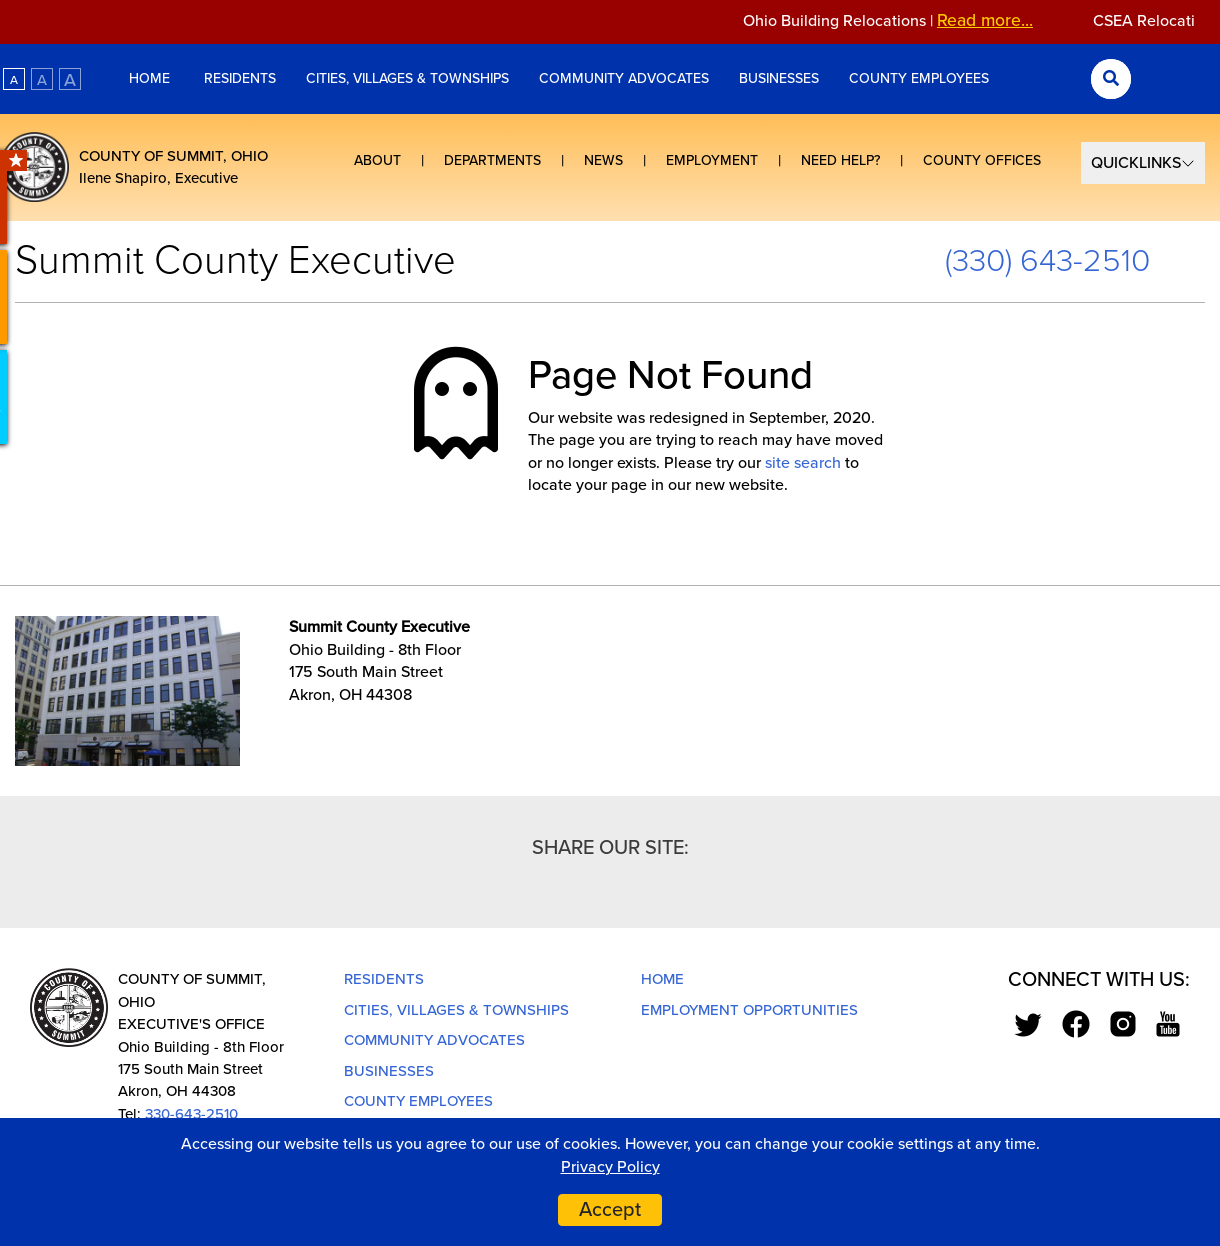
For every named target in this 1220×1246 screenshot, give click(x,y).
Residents (240, 78)
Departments (492, 160)
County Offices (982, 160)
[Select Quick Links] (1143, 163)
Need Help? (840, 160)
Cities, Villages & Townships (407, 78)
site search (803, 463)
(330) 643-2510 (1047, 261)
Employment (712, 160)
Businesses (779, 78)
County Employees (919, 78)
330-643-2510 (191, 1114)
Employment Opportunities (749, 1010)
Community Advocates (624, 78)
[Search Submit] (1111, 79)
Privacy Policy (610, 1167)
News (603, 160)
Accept (610, 1210)
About (377, 160)
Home (151, 78)
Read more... (996, 20)
